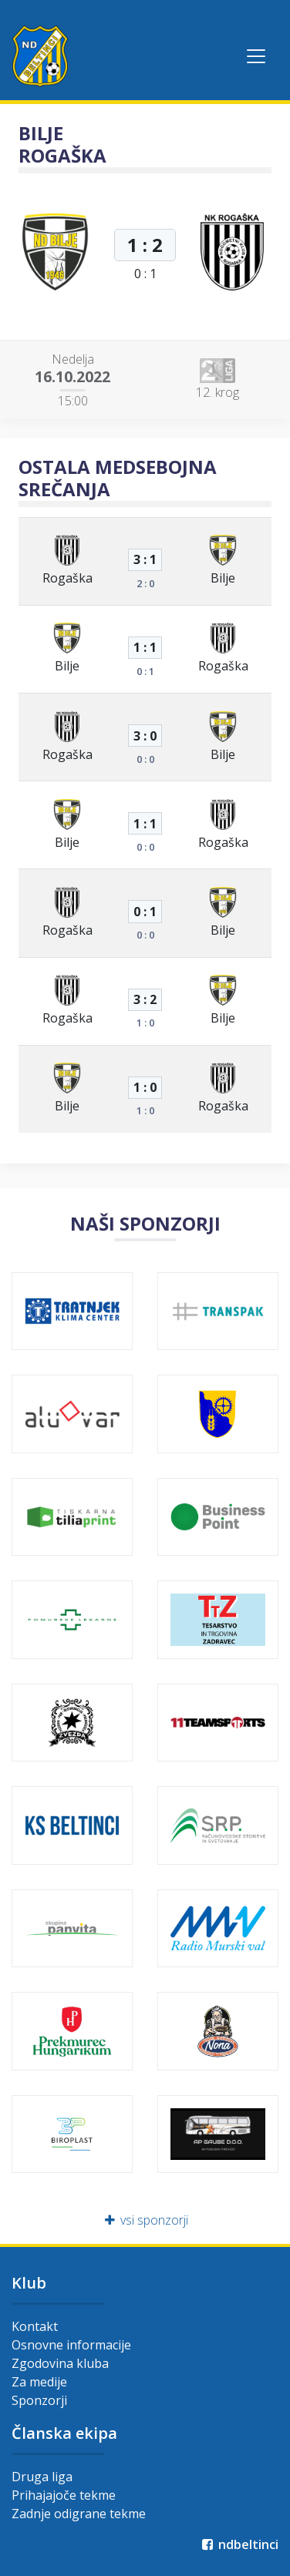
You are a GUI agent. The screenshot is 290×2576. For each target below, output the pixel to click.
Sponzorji (39, 2400)
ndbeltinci (238, 2544)
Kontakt (35, 2326)
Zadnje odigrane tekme (79, 2513)
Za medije (39, 2381)
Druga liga (42, 2476)
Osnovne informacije (71, 2344)
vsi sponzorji (145, 2220)
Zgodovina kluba (60, 2363)
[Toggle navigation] (256, 56)
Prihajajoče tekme (64, 2495)
